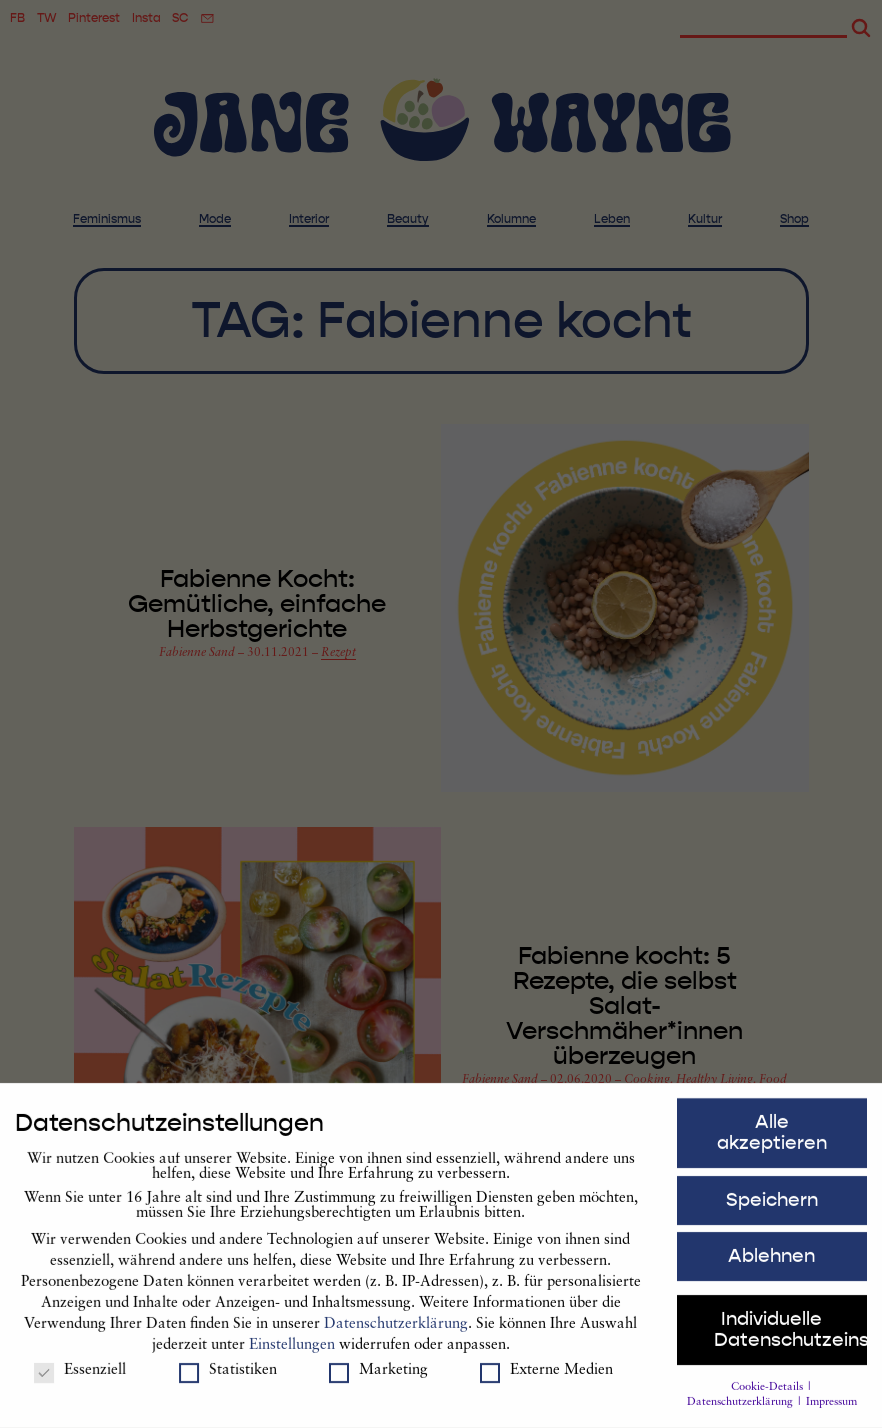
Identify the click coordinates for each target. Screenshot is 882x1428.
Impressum (831, 1411)
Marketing (378, 1379)
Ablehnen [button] (771, 1265)
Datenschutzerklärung (396, 1332)
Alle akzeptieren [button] (772, 1140)
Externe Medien (546, 1379)
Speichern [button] (772, 1208)
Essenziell (80, 1379)
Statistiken (228, 1379)
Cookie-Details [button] (768, 1395)
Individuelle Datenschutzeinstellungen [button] (790, 1338)
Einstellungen (292, 1353)
